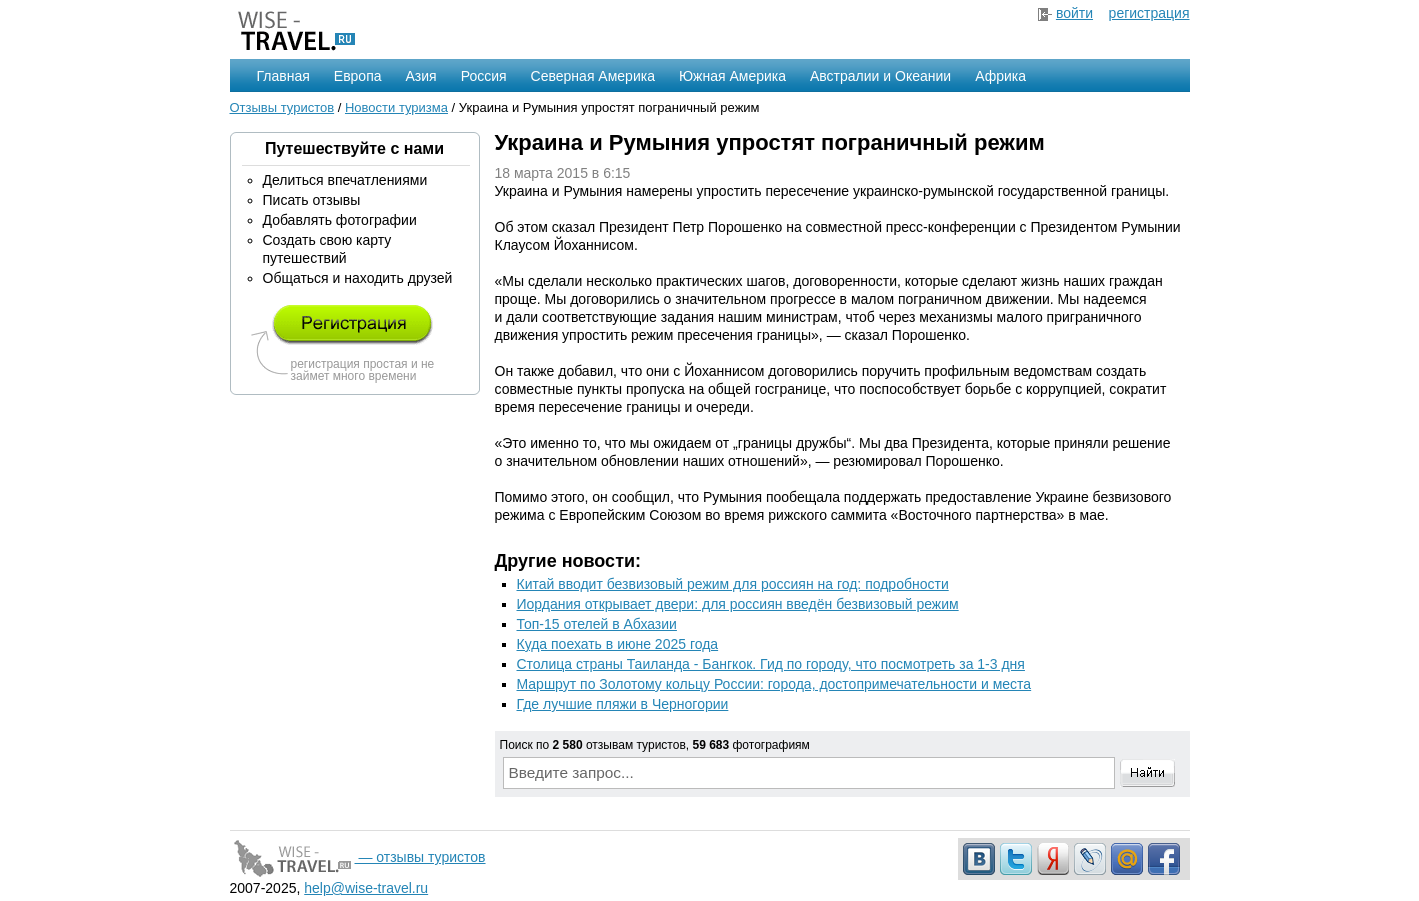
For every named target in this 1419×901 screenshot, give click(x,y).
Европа (358, 76)
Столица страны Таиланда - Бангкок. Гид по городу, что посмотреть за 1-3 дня (771, 664)
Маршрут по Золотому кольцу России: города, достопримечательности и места (774, 684)
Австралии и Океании (880, 76)
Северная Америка (593, 76)
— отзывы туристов (358, 857)
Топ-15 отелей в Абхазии (597, 624)
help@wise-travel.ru (366, 888)
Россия (484, 76)
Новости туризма (396, 107)
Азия (421, 76)
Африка (1000, 76)
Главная (283, 76)
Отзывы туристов (282, 107)
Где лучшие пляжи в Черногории (623, 704)
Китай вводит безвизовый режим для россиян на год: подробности (733, 584)
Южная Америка (732, 76)
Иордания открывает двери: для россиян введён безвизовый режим (738, 604)
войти (1074, 13)
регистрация (1149, 13)
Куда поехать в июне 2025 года (618, 644)
